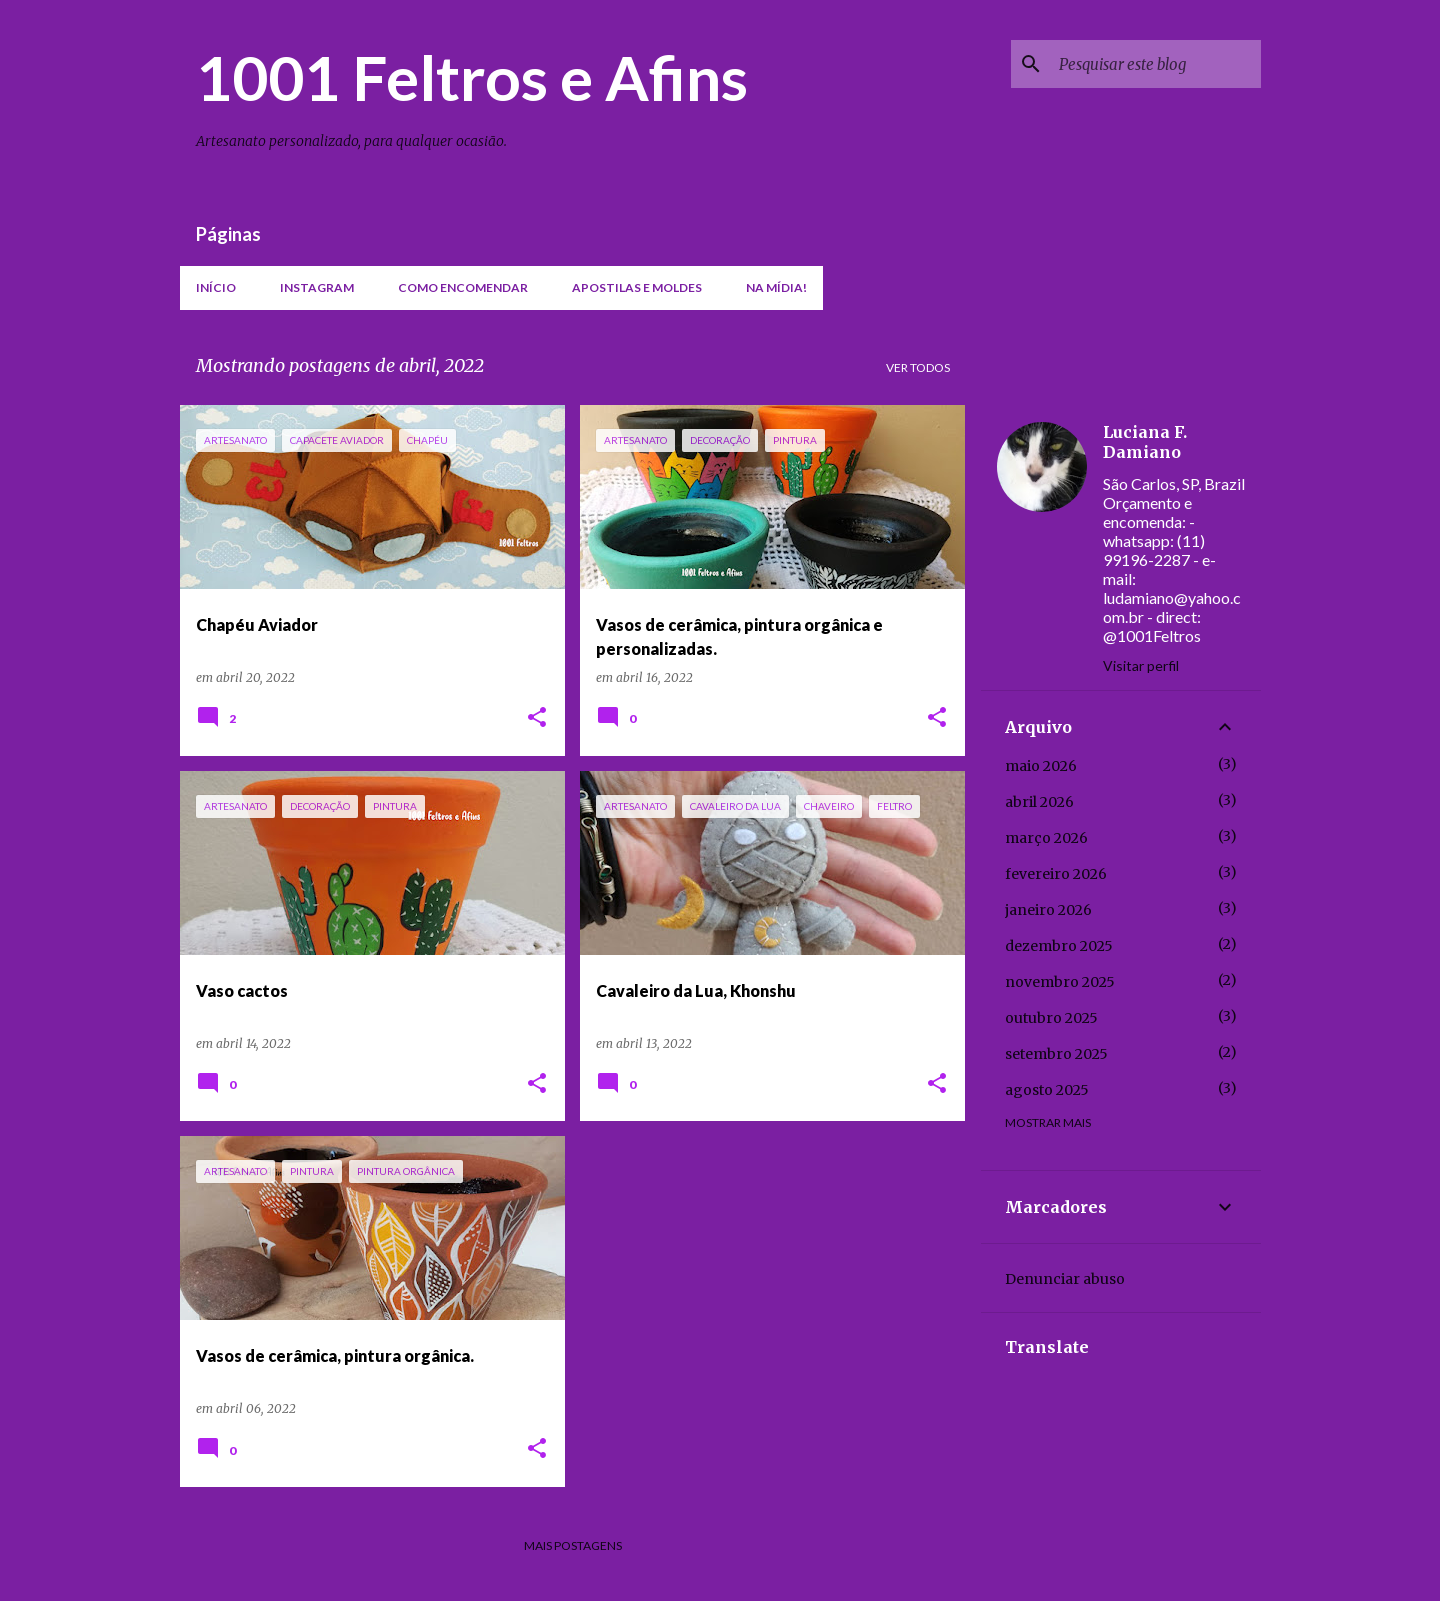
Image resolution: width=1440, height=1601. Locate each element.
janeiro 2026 (1048, 910)
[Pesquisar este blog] (1156, 64)
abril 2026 (1039, 802)
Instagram (317, 287)
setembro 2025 (1056, 1054)
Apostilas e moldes (637, 287)
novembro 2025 (1060, 982)
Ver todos (918, 367)
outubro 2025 (1051, 1018)
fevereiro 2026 (1056, 874)
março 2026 (1046, 838)
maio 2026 (1041, 766)
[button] (537, 718)
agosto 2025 (1047, 1090)
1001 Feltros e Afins (472, 77)
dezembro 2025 (1059, 946)
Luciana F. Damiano (1145, 442)
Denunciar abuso (1065, 1279)
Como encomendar (463, 287)
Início (216, 287)
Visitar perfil (1141, 665)
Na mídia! (776, 287)
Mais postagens (573, 1545)
